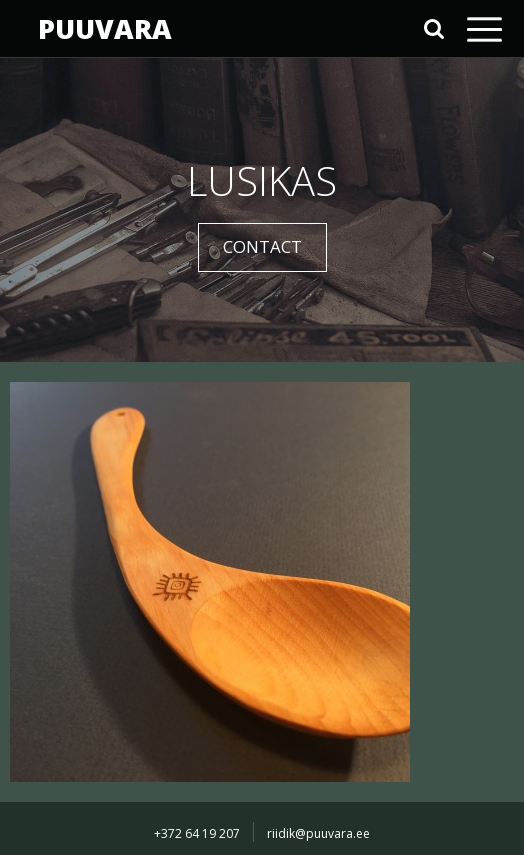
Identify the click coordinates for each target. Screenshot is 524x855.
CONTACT (262, 246)
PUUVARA (105, 28)
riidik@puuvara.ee (318, 833)
